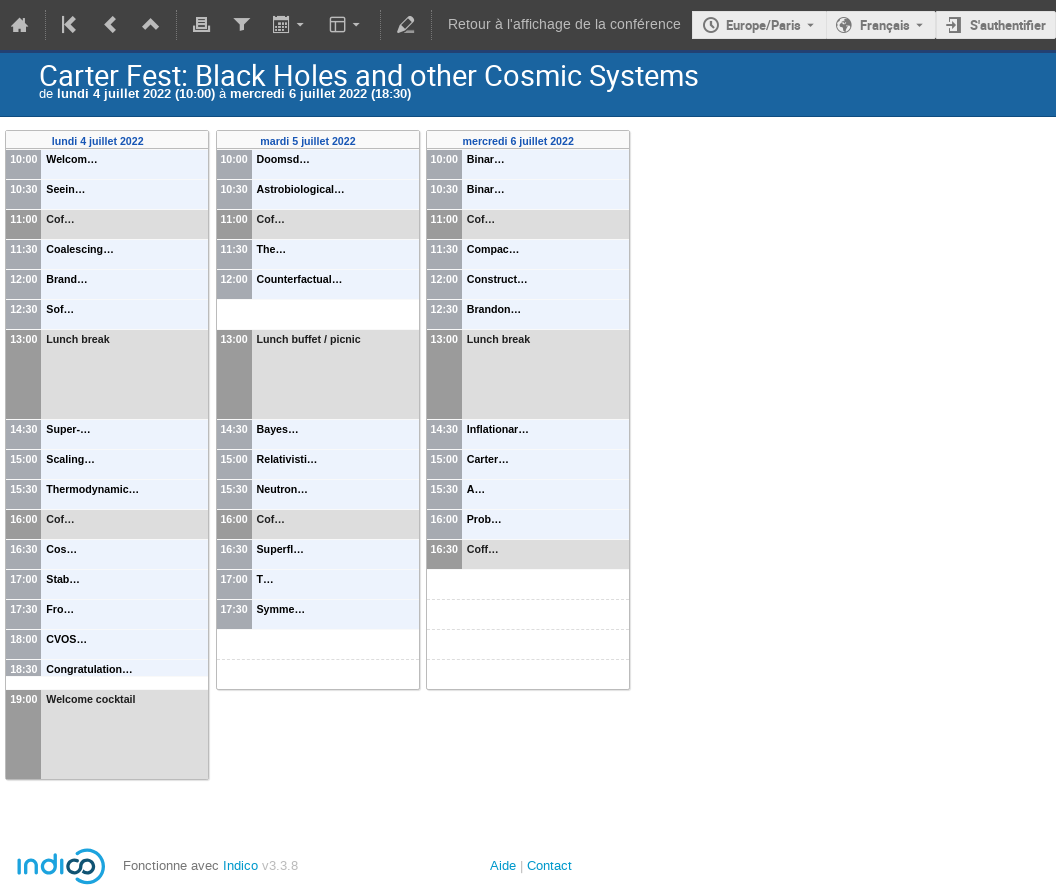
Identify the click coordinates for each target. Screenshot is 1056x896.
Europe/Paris (763, 25)
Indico (240, 865)
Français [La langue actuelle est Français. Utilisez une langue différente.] (885, 25)
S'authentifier (1008, 25)
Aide (503, 865)
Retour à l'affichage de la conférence (564, 24)
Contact (549, 865)
